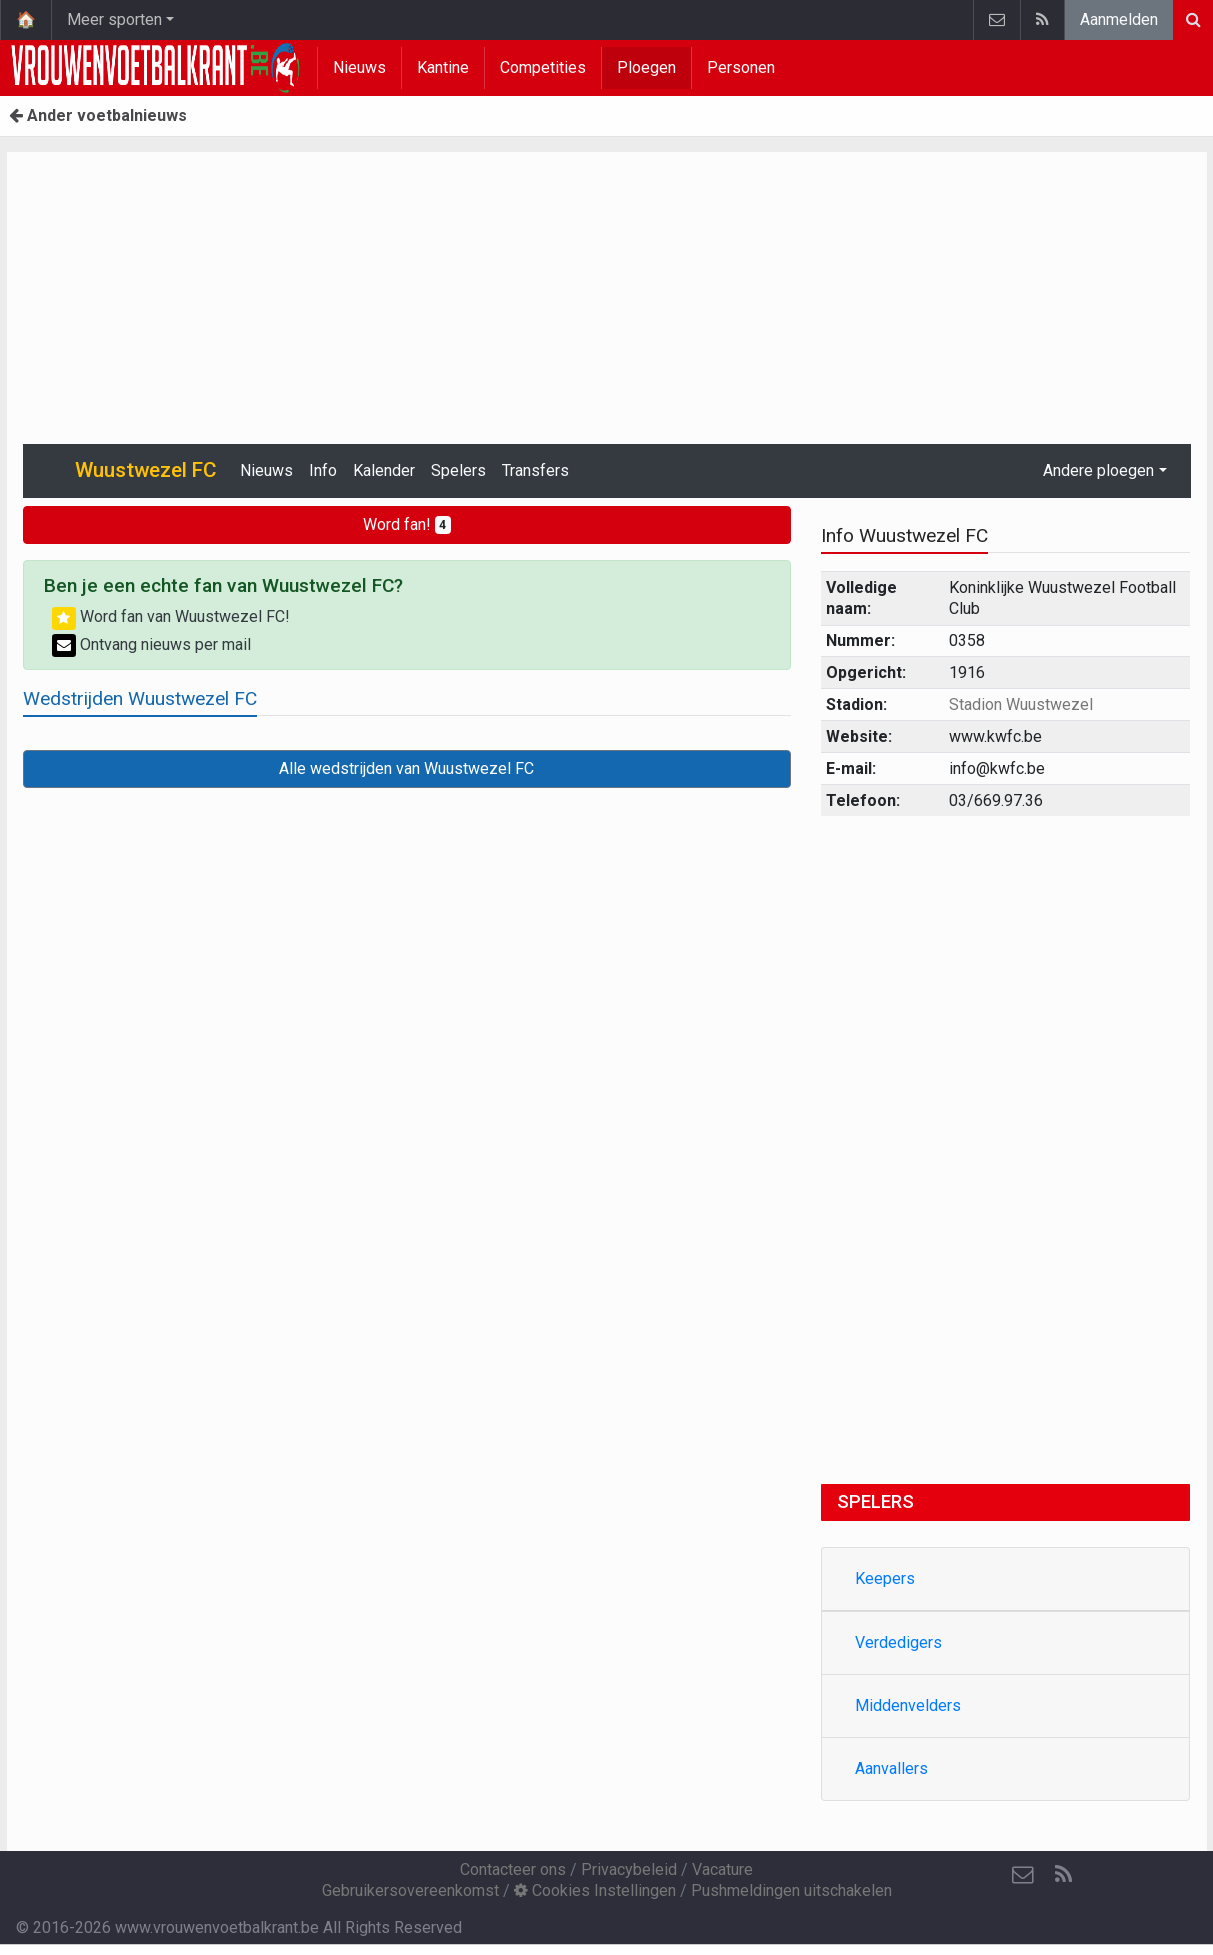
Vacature (722, 1869)
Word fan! (407, 524)
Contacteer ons (513, 1869)
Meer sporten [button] (114, 19)
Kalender (384, 470)
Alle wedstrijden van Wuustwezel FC (406, 768)
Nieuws (359, 67)
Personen (741, 67)
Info (323, 470)
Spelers (458, 470)
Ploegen (646, 67)
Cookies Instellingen (595, 1890)
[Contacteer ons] (1023, 1875)
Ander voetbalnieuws (98, 115)
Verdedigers (898, 1642)
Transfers (535, 470)
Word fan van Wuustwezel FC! (171, 616)
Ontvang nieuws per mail (151, 644)
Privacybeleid (629, 1869)
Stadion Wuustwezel (1021, 704)
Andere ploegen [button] (1098, 470)
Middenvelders (908, 1705)
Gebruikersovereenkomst (410, 1890)
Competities (543, 67)
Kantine (443, 67)
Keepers (885, 1578)
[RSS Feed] (1063, 1875)
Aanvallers (891, 1768)
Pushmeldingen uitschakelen (791, 1890)
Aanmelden (1119, 19)
